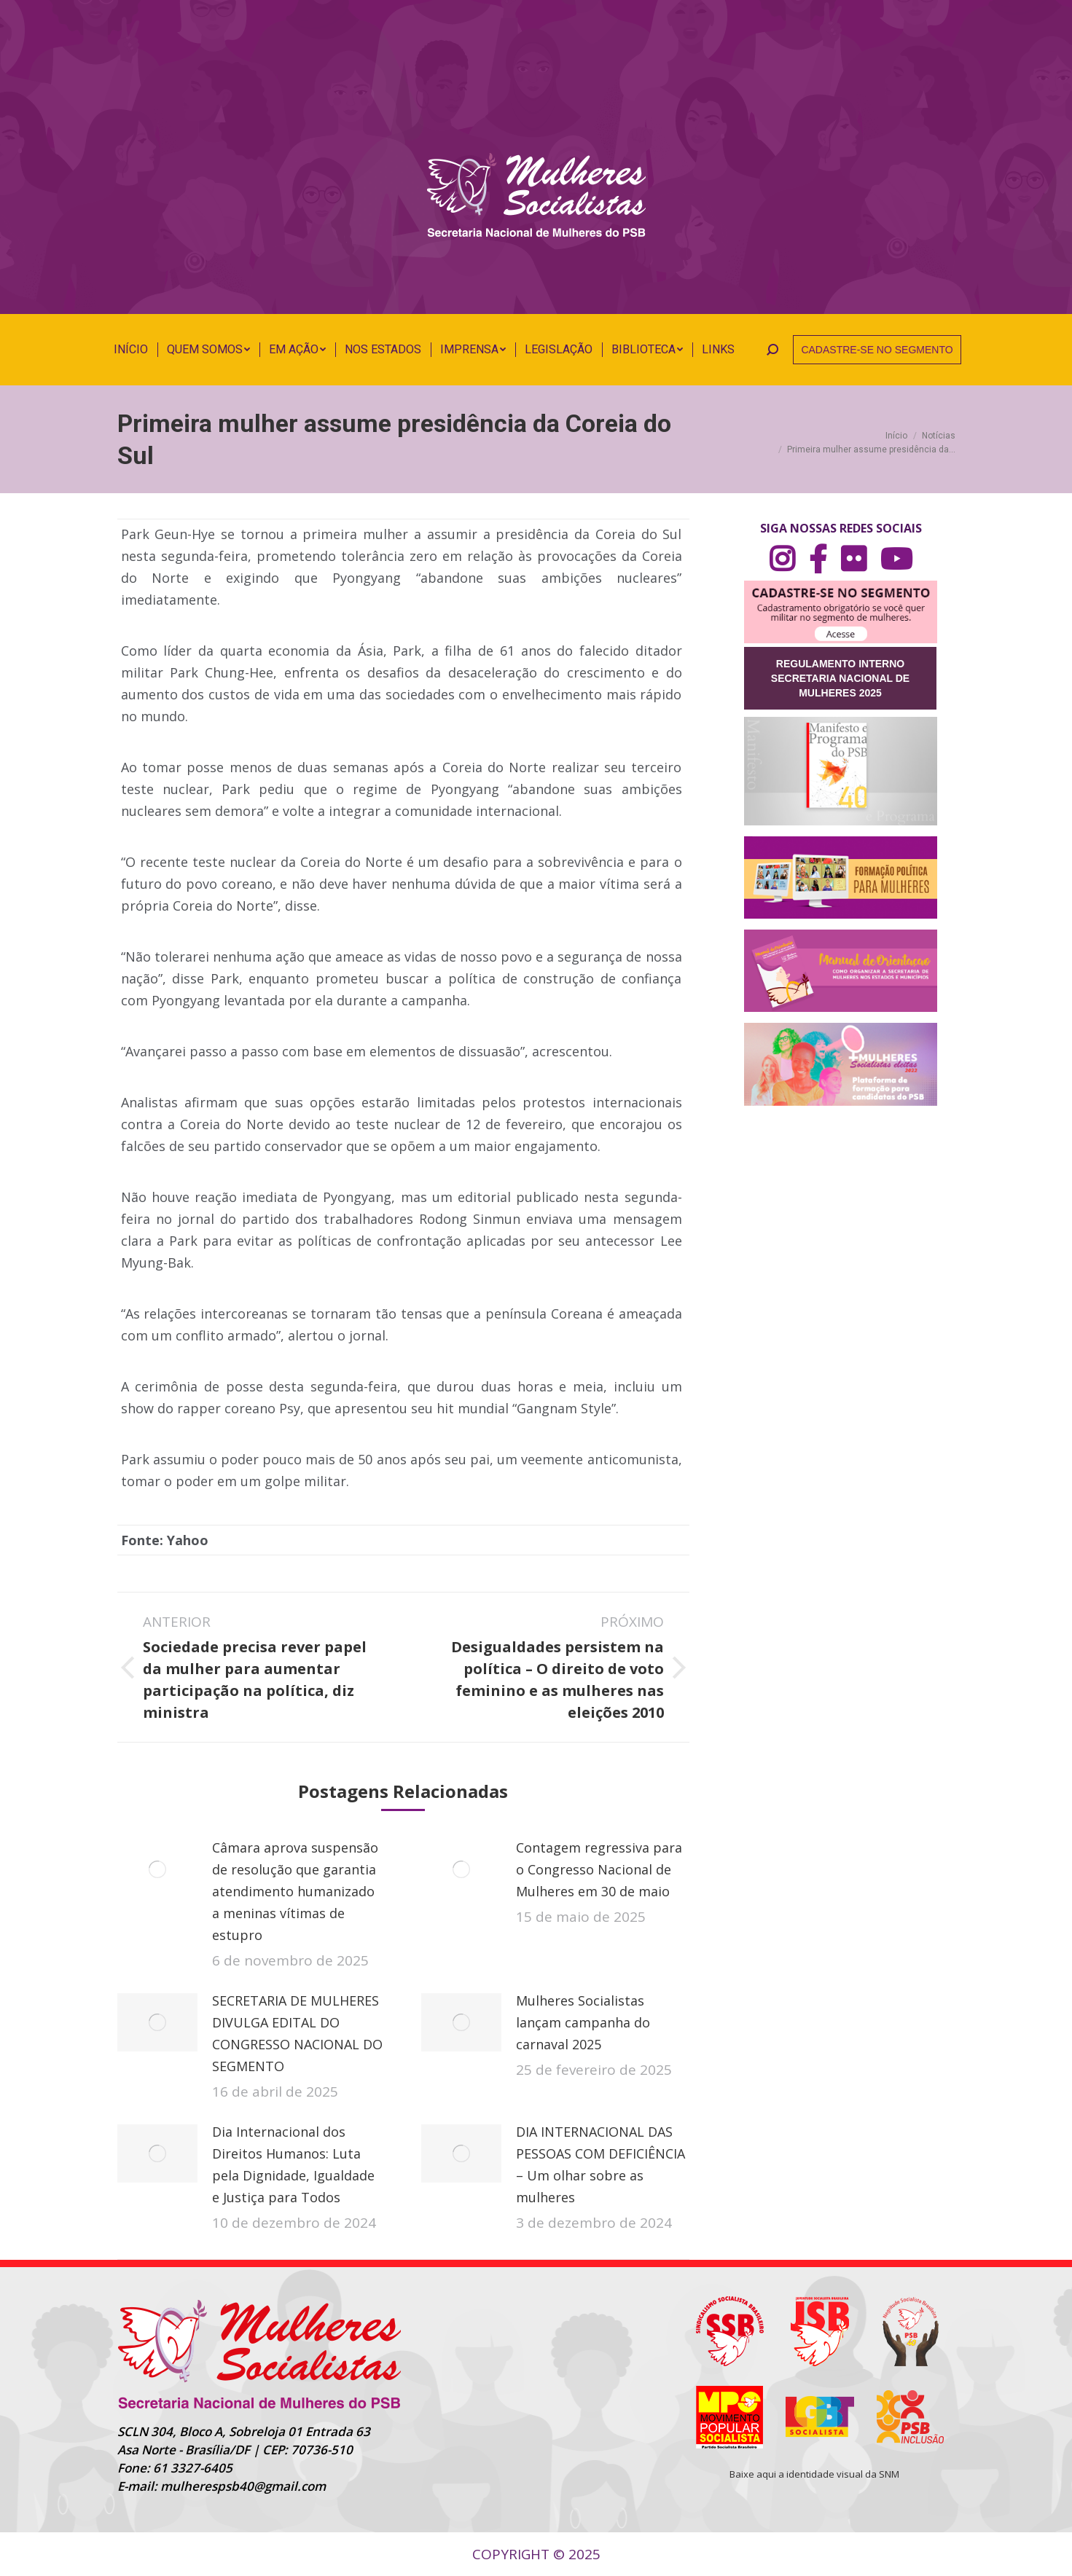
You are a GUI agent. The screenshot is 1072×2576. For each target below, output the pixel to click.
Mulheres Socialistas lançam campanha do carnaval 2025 (583, 2022)
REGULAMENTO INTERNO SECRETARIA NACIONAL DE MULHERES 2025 (839, 678)
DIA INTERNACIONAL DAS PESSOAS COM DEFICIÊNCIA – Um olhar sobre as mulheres (600, 2164)
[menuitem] (131, 349)
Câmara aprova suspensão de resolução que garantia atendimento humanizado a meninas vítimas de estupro (295, 1891)
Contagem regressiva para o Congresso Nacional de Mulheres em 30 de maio (599, 1869)
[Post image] (157, 1869)
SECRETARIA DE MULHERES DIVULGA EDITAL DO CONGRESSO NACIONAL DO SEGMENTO (297, 2033)
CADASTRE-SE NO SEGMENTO (876, 350)
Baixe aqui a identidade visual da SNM (814, 2474)
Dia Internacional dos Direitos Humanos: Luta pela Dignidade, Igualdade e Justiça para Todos (293, 2164)
